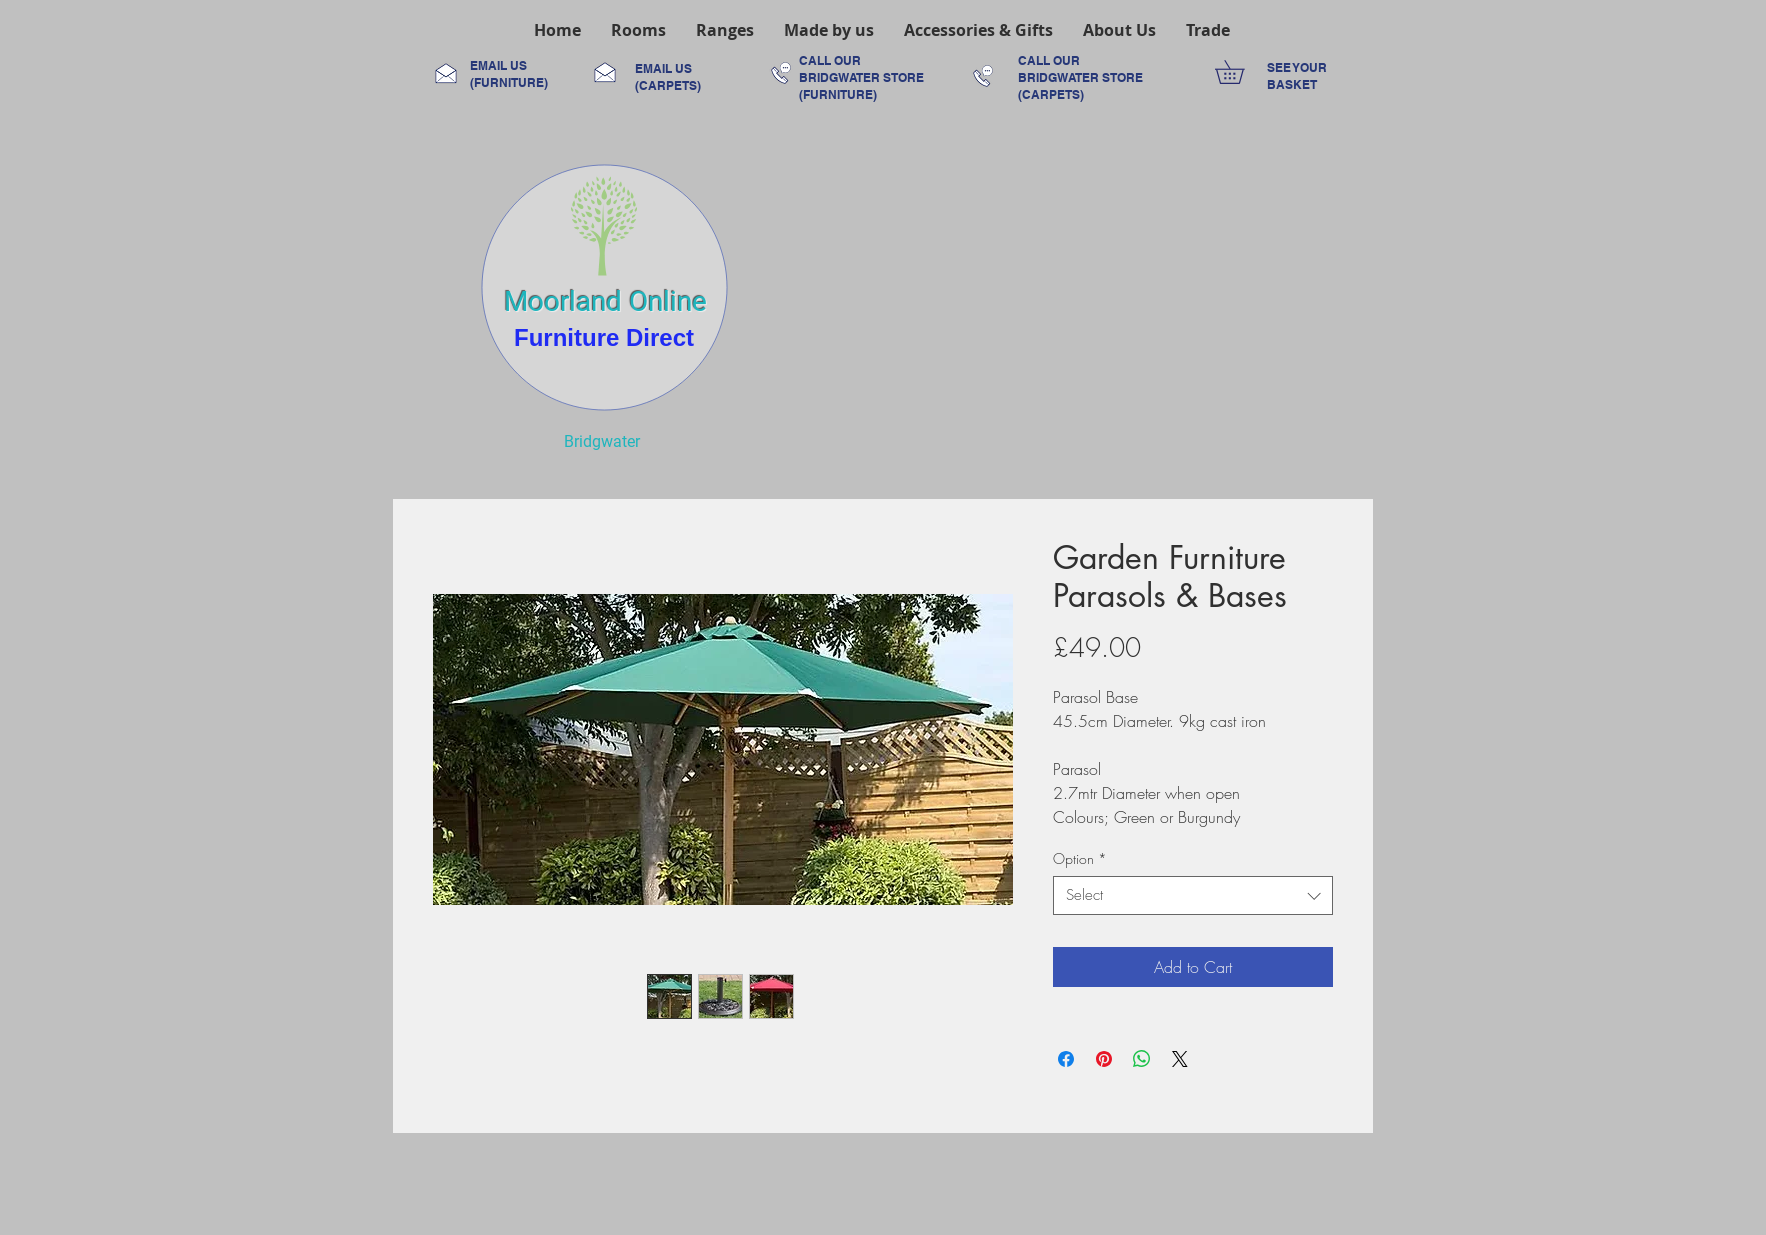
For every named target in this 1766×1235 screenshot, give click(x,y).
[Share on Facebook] (1066, 1059)
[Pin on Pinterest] (1104, 1059)
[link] (1241, 72)
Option (1080, 858)
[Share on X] (1180, 1059)
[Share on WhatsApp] (1142, 1059)
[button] (638, 30)
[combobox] (1193, 895)
